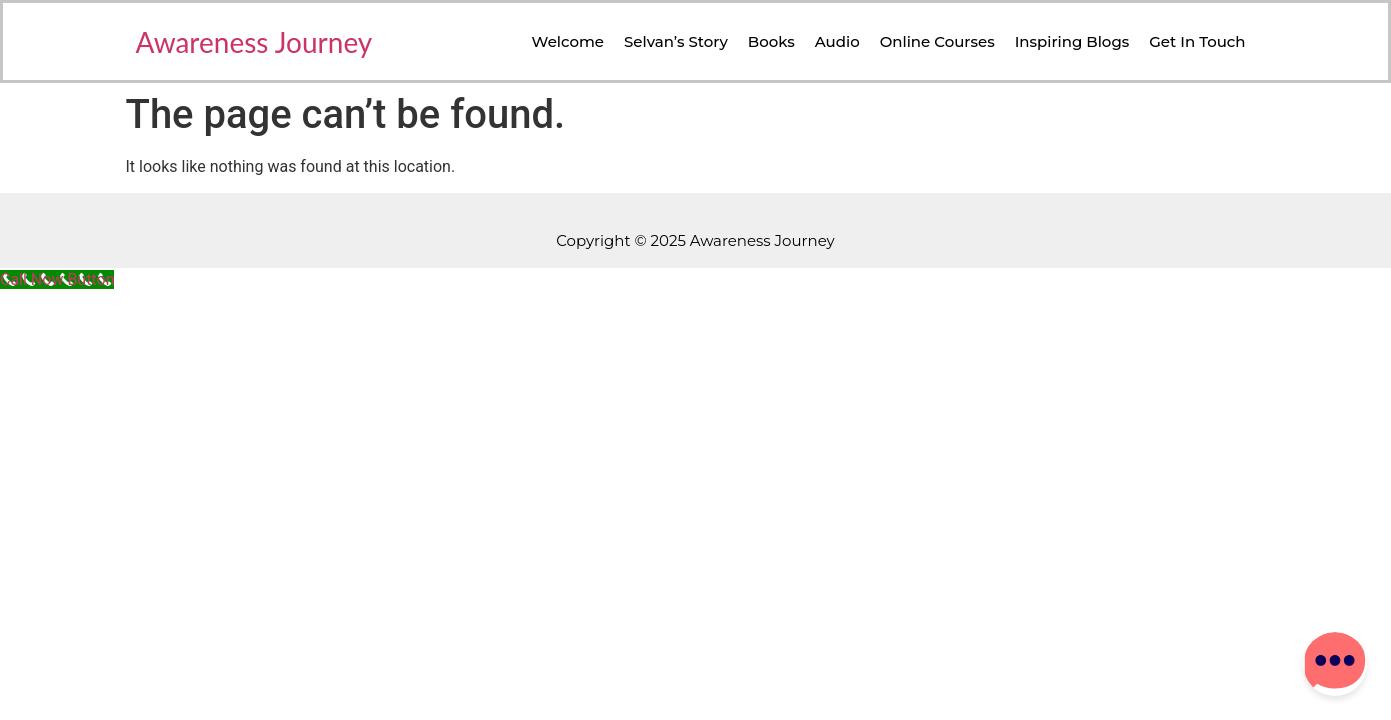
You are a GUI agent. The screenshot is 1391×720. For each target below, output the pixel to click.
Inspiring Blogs (1072, 41)
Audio (837, 41)
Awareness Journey (254, 42)
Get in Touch (1197, 41)
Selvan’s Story (676, 41)
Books (771, 41)
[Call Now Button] (57, 279)
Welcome (568, 41)
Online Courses (937, 41)
